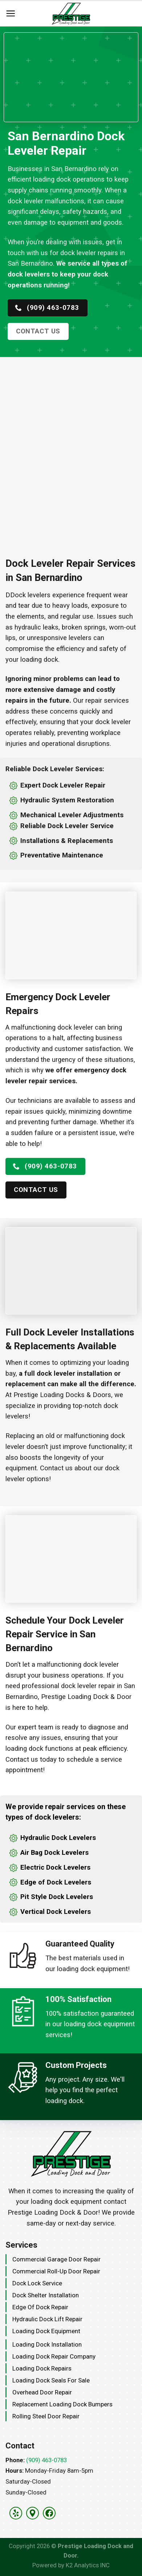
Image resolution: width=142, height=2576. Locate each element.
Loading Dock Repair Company (54, 2356)
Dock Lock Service (37, 2283)
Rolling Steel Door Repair (46, 2416)
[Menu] (10, 14)
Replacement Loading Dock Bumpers (62, 2404)
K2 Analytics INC (88, 2565)
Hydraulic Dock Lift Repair (47, 2319)
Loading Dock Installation (47, 2344)
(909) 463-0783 (46, 2460)
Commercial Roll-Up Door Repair (56, 2271)
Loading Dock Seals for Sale (51, 2380)
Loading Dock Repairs (42, 2368)
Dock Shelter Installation (45, 2295)
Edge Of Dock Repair (40, 2307)
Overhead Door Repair (42, 2392)
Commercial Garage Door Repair (56, 2259)
